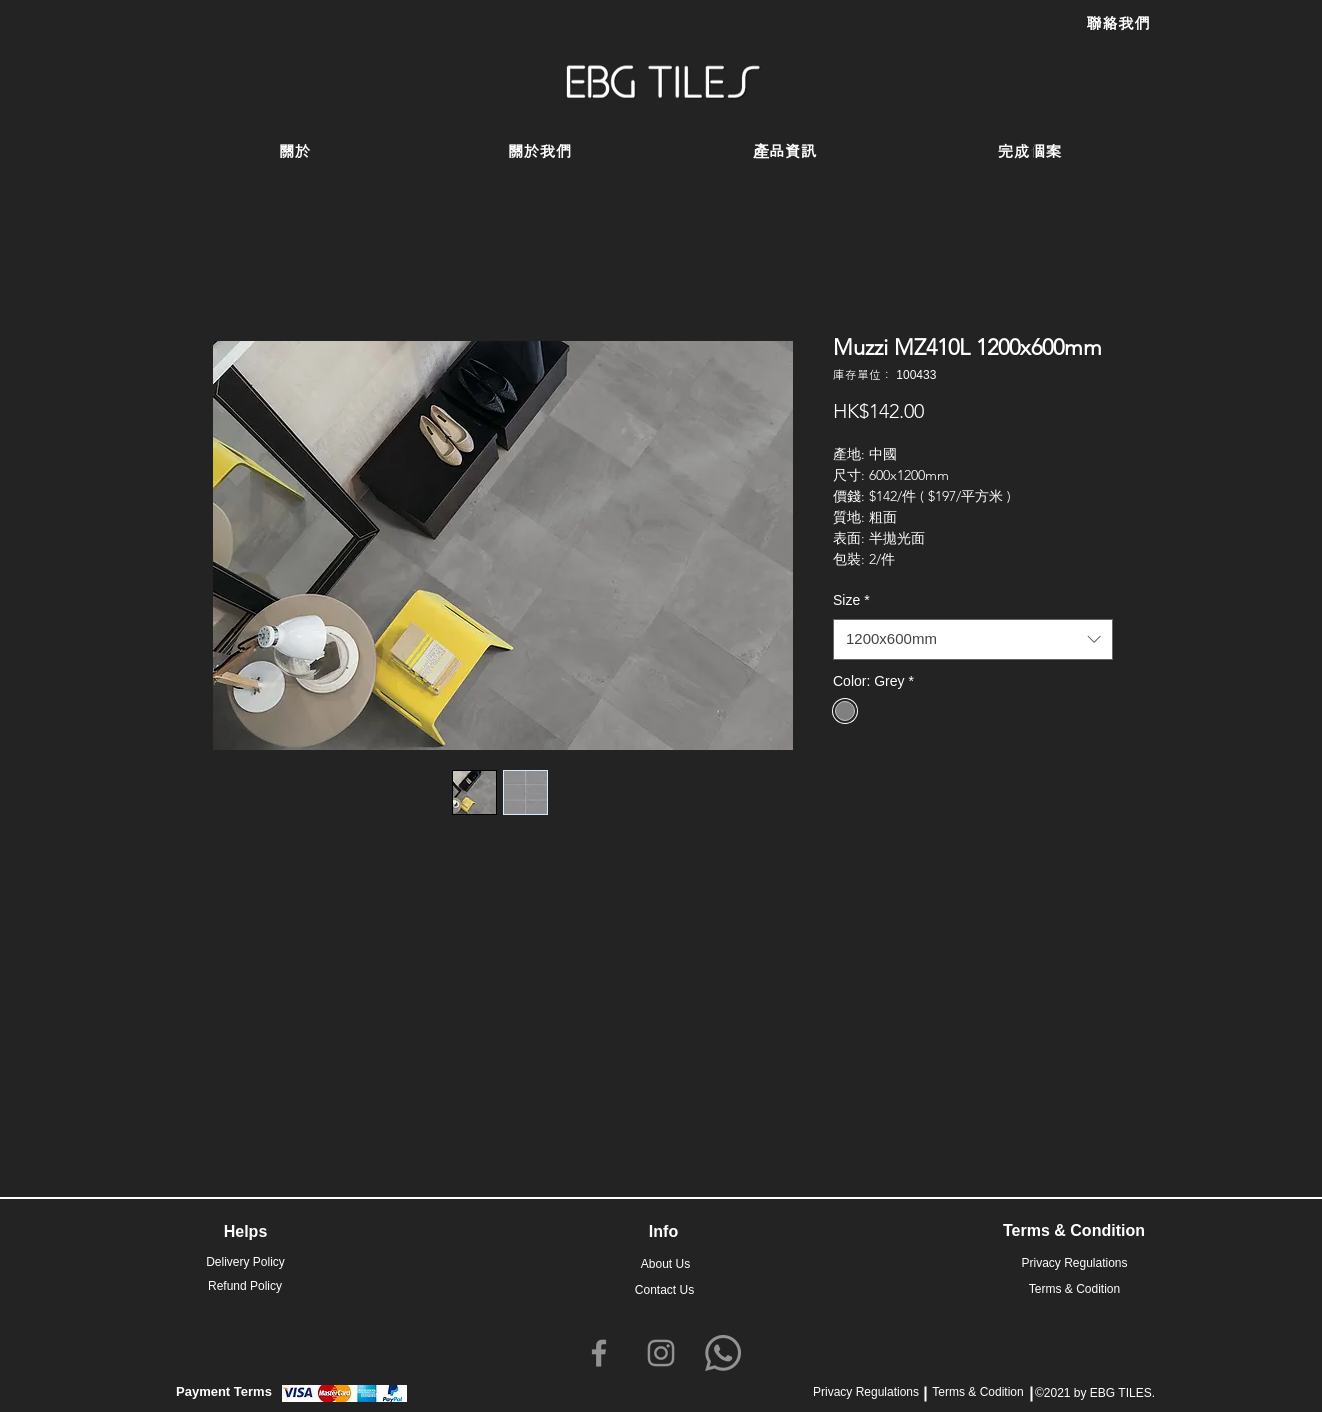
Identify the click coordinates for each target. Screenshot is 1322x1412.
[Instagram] (661, 1353)
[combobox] (973, 639)
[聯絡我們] (1118, 24)
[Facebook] (599, 1353)
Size (851, 600)
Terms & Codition (977, 1392)
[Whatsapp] (723, 1353)
